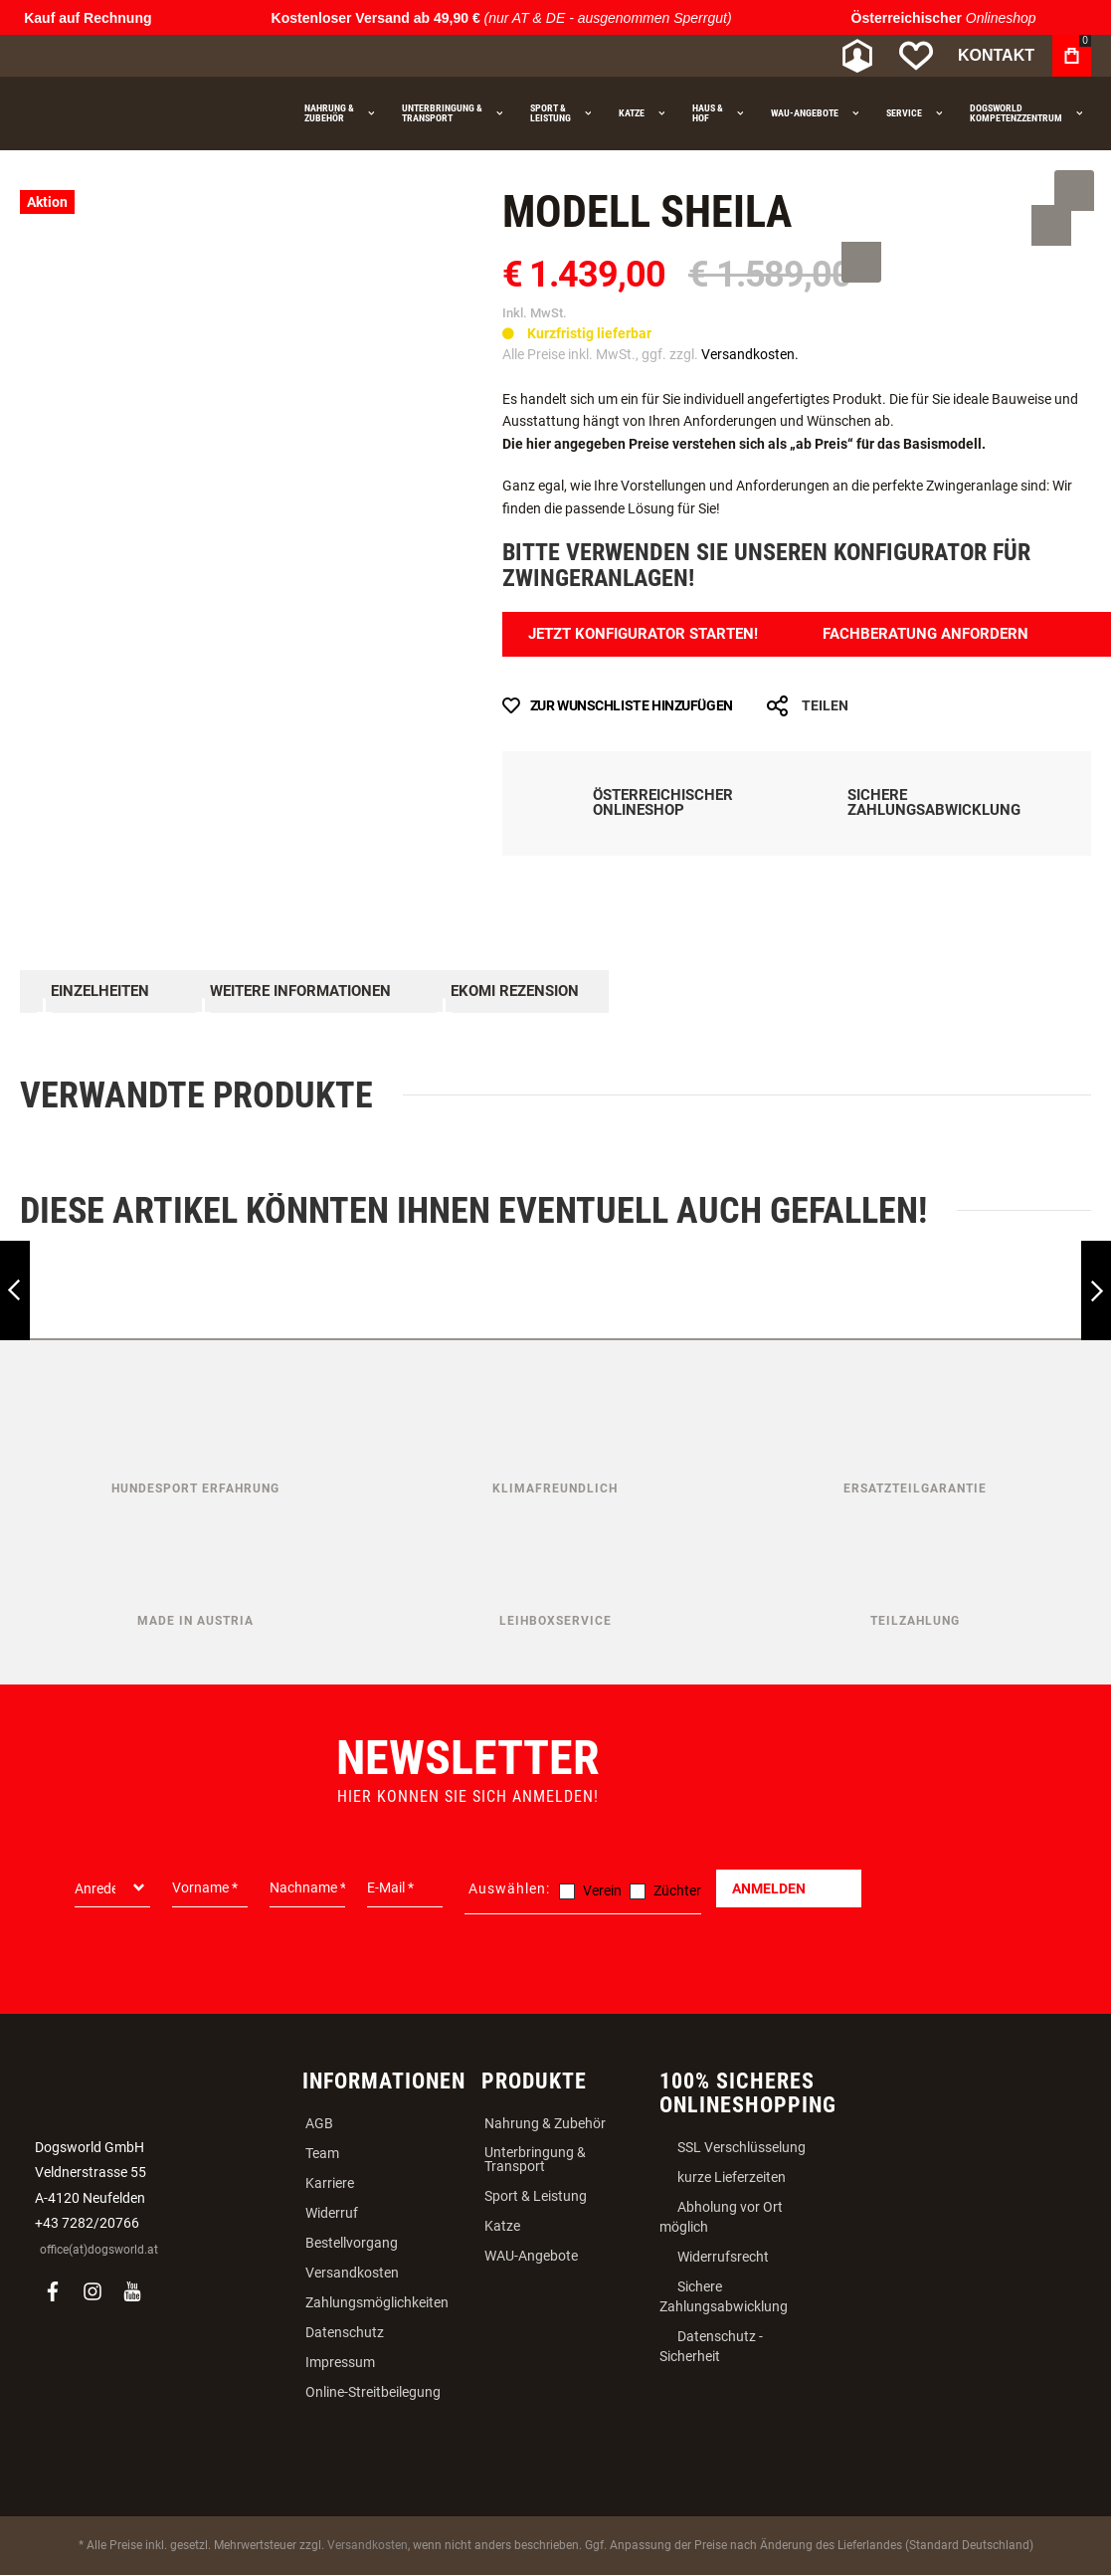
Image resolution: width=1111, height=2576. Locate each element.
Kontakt (996, 55)
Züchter (677, 1890)
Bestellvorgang (351, 2243)
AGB (319, 2123)
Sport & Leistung (535, 2196)
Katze (502, 2226)
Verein (602, 1890)
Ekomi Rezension (513, 992)
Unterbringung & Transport (535, 2159)
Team (322, 2153)
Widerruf (331, 2213)
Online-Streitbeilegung (373, 2392)
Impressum (340, 2362)
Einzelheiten (99, 992)
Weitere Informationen (298, 992)
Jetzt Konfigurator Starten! (652, 634)
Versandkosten (352, 2272)
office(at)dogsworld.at (99, 2250)
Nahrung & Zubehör (545, 2123)
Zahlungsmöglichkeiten (377, 2302)
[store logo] (124, 56)
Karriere (329, 2183)
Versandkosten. (750, 354)
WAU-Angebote (531, 2256)
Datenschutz (344, 2332)
